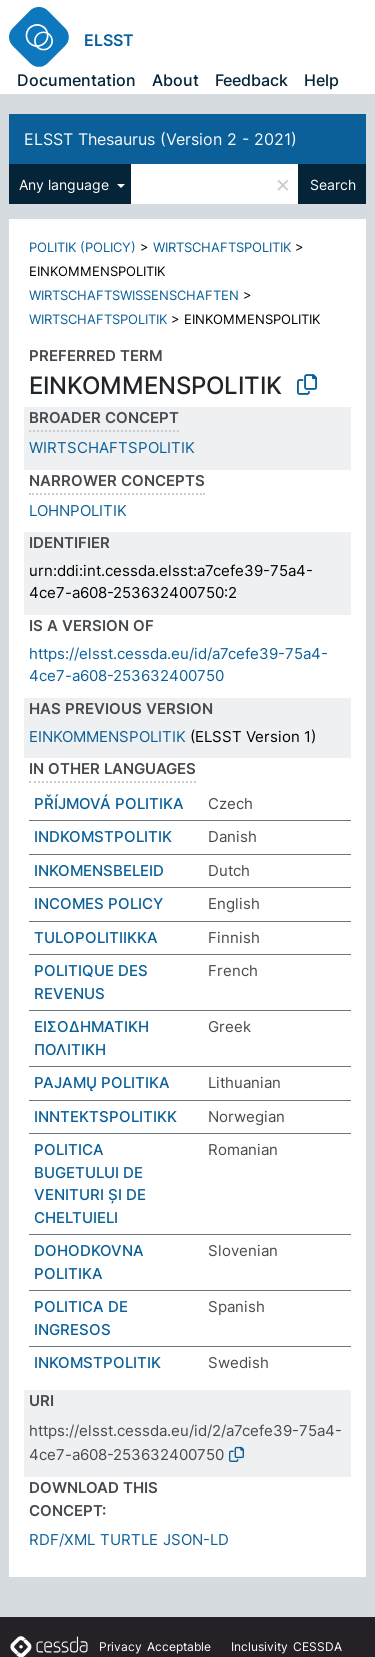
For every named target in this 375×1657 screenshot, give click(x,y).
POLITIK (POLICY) (82, 247)
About (175, 80)
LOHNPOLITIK (78, 510)
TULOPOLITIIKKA (96, 937)
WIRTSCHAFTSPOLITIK (222, 247)
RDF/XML (62, 1539)
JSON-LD (196, 1539)
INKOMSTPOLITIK (97, 1362)
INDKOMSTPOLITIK (103, 836)
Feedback (251, 80)
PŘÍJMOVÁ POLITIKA (109, 803)
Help (321, 80)
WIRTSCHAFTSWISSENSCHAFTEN (134, 295)
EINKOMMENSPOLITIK (107, 736)
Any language (66, 184)
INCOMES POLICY (98, 903)
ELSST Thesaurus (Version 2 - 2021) (160, 139)
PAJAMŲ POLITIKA (102, 1082)
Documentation (76, 80)
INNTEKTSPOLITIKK (105, 1116)
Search (333, 184)
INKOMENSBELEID (99, 870)
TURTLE (129, 1539)
